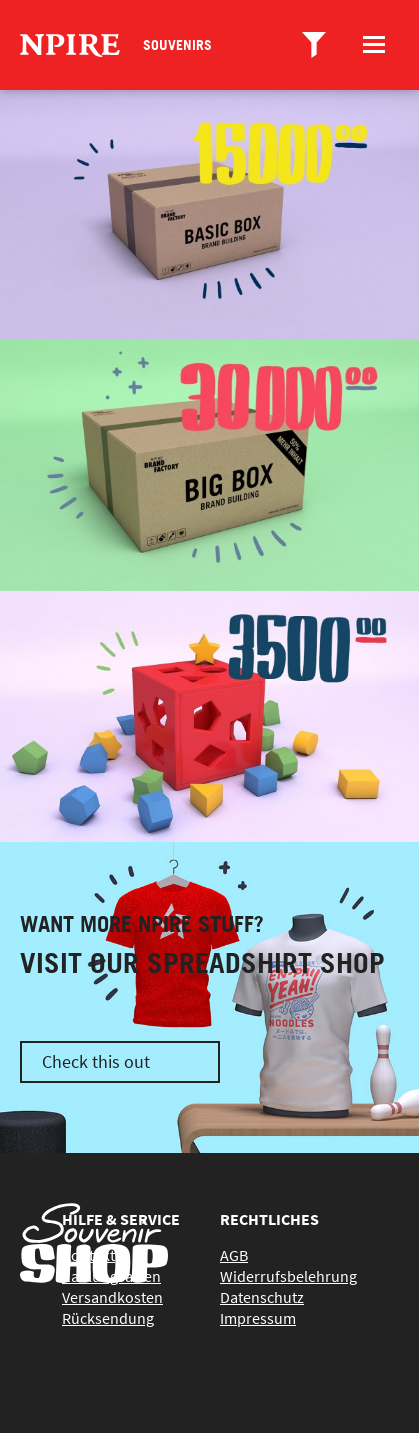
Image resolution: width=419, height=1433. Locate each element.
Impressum (258, 1318)
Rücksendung (108, 1318)
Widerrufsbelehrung (288, 1276)
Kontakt (88, 1255)
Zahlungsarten (111, 1276)
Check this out (96, 1061)
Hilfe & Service (121, 1219)
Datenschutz (262, 1297)
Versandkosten (112, 1297)
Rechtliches (269, 1219)
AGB (234, 1255)
